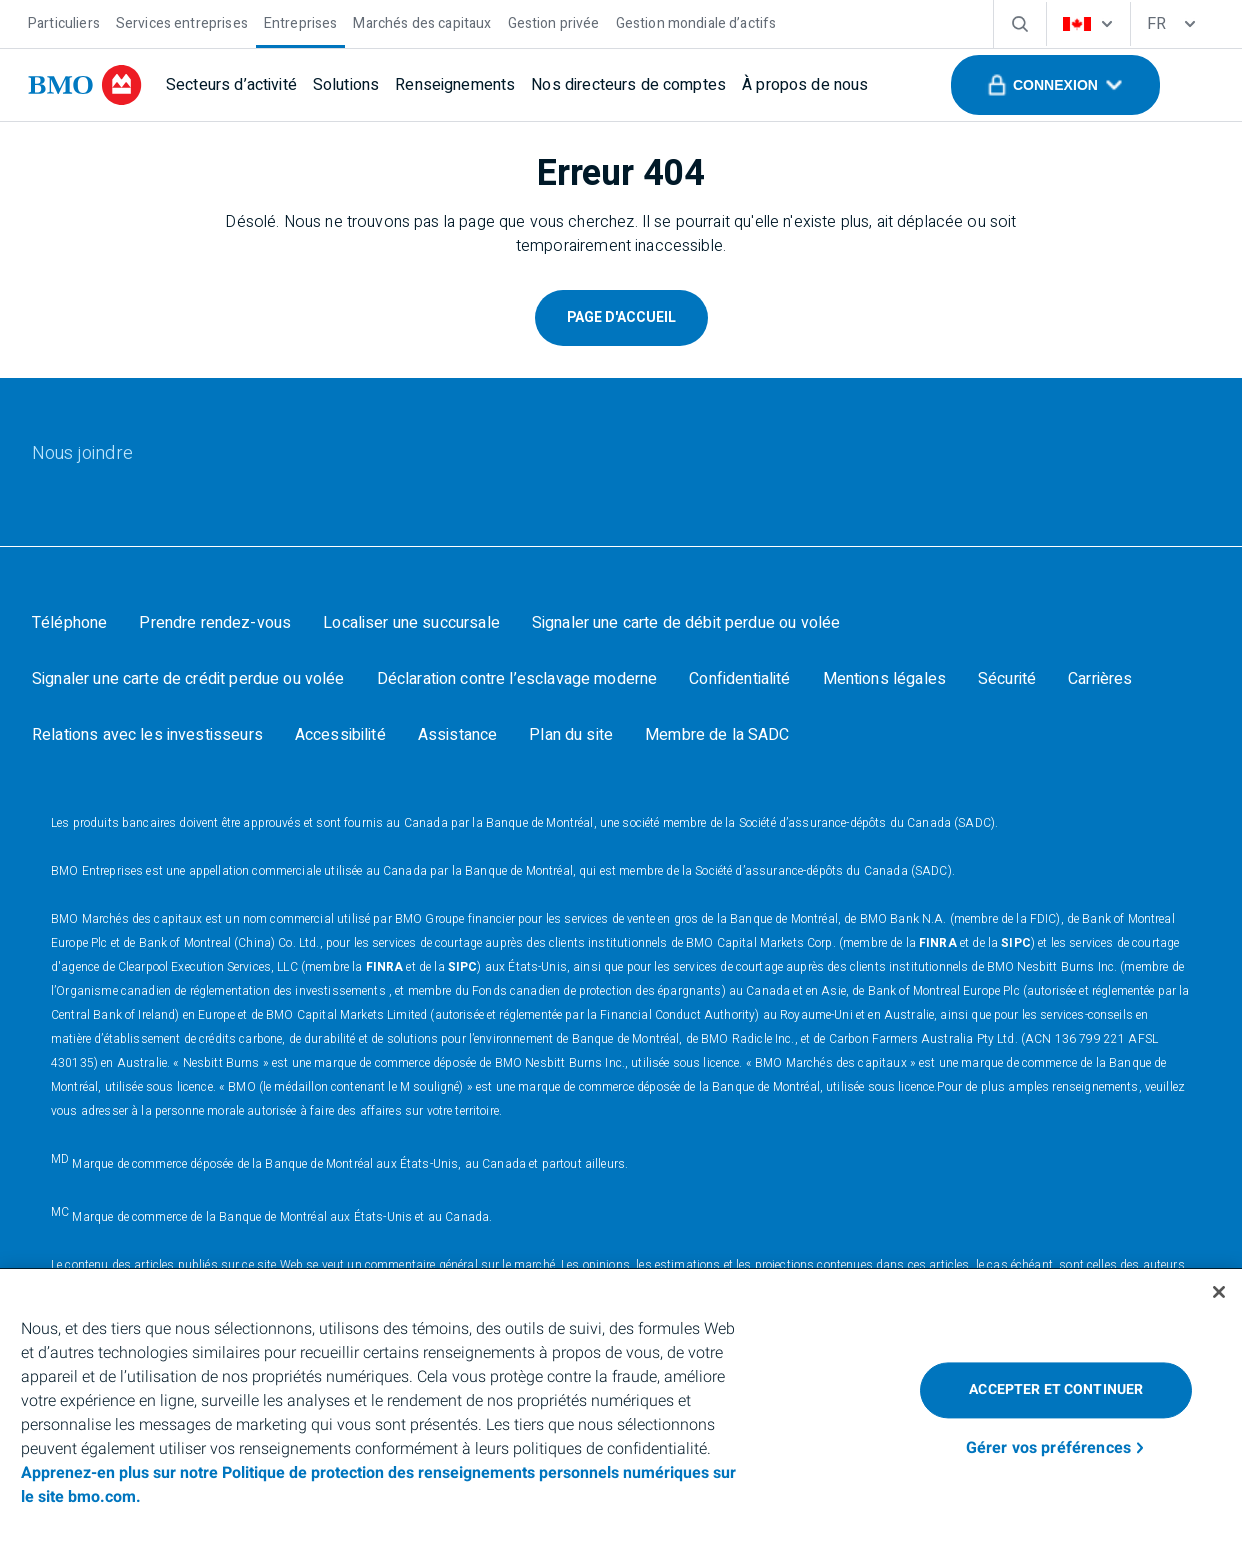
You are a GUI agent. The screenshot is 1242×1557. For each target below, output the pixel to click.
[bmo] (85, 85)
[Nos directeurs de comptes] (628, 85)
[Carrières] (1100, 679)
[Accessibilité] (340, 735)
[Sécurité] (1007, 679)
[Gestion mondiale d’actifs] (696, 21)
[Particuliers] (64, 21)
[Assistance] (458, 735)
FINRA (938, 943)
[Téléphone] (69, 623)
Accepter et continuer (1056, 1389)
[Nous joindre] (82, 454)
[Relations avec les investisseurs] (147, 735)
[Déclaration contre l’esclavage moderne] (517, 679)
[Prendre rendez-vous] (215, 623)
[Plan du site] (571, 735)
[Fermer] (1219, 1292)
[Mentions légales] (884, 679)
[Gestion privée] (554, 21)
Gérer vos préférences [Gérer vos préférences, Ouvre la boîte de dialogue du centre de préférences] (1048, 1448)
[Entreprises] (301, 21)
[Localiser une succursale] (411, 623)
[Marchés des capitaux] (422, 21)
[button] (1055, 85)
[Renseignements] (455, 85)
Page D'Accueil (621, 317)
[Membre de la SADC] (717, 735)
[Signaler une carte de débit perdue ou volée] (686, 623)
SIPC (1016, 943)
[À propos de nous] (805, 85)
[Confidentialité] (739, 679)
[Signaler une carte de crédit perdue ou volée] (188, 679)
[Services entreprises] (182, 21)
